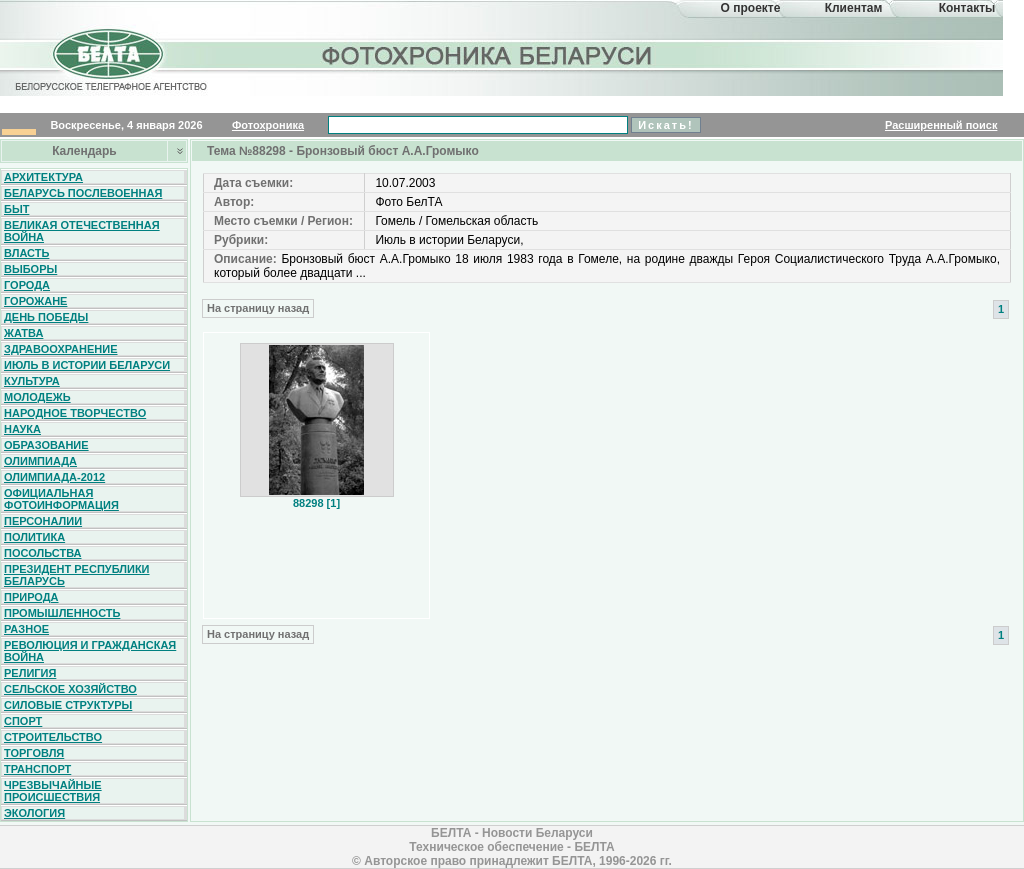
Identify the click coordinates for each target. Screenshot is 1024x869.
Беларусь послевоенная (83, 193)
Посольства (43, 553)
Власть (26, 253)
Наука (22, 429)
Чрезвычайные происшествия (53, 791)
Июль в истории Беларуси (87, 365)
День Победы (46, 317)
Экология (34, 813)
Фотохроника (268, 125)
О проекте (751, 8)
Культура (32, 381)
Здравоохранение (61, 349)
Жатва (23, 333)
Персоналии (43, 521)
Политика (34, 537)
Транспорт (37, 769)
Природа (31, 597)
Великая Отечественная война (82, 231)
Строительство (53, 737)
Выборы (30, 269)
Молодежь (37, 397)
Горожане (35, 301)
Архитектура (43, 177)
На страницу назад (258, 308)
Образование (46, 445)
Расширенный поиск (941, 125)
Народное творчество (75, 413)
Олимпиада (40, 461)
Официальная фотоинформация (61, 499)
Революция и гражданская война (90, 651)
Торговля (34, 753)
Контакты (967, 8)
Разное (26, 629)
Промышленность (62, 613)
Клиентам (854, 8)
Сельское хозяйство (70, 689)
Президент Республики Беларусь (77, 575)
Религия (30, 673)
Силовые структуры (68, 705)
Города (27, 285)
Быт (16, 209)
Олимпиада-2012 (54, 477)
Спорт (23, 721)
